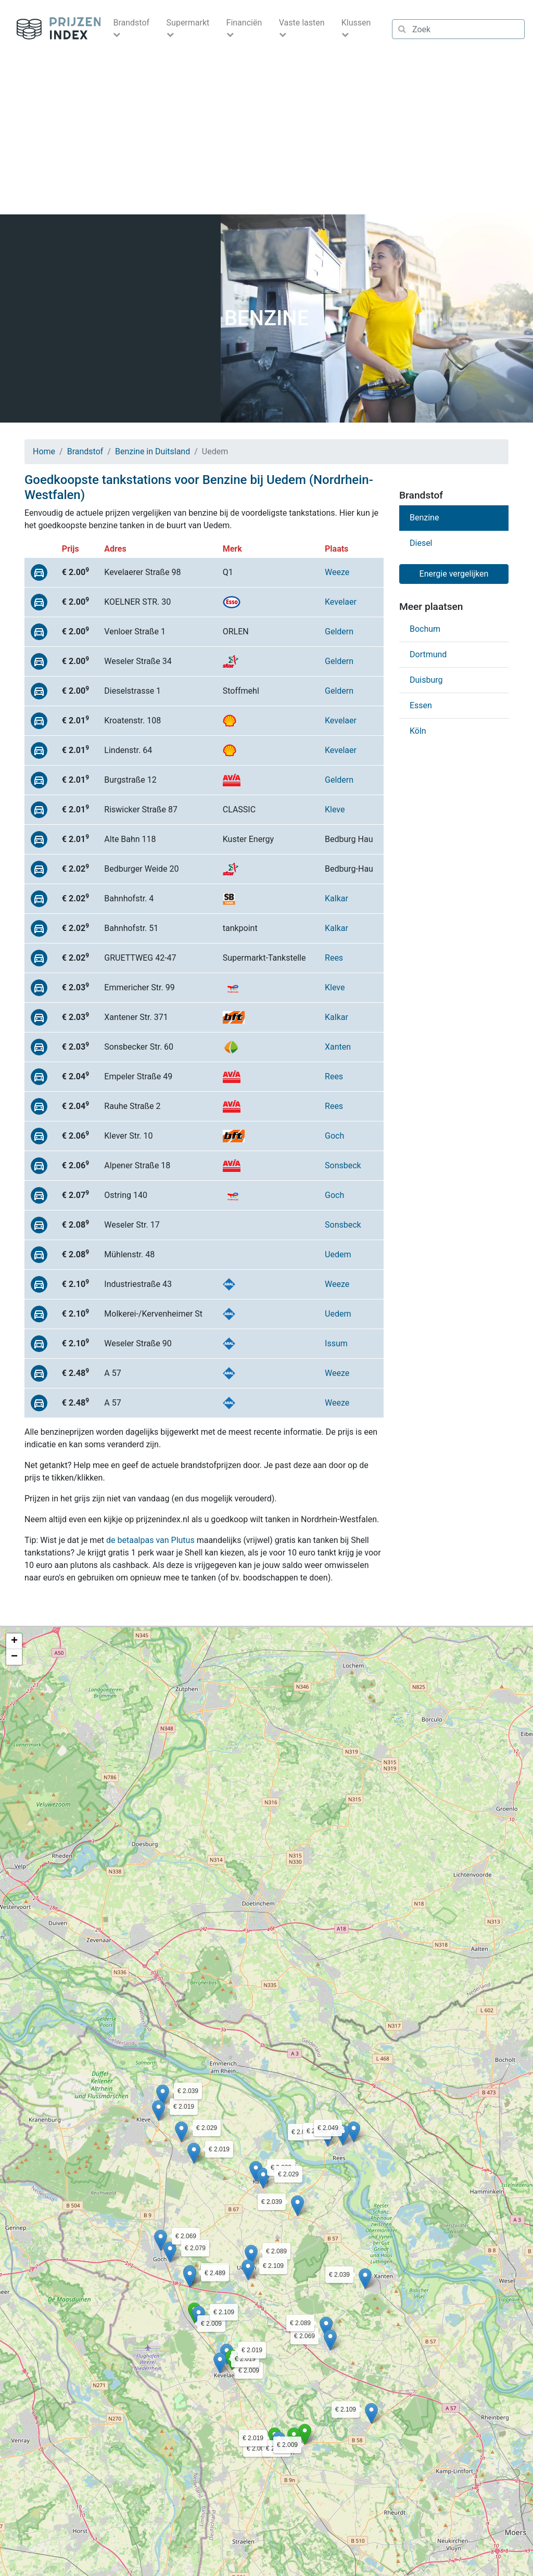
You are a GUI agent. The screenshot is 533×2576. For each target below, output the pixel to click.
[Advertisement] (266, 136)
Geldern (339, 631)
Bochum (425, 629)
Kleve (335, 809)
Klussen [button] (356, 23)
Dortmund (428, 654)
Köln (418, 731)
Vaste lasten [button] (302, 23)
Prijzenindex (54, 29)
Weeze (337, 572)
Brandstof (85, 451)
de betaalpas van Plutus (150, 1540)
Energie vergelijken (454, 574)
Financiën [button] (244, 23)
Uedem (338, 1254)
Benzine (424, 517)
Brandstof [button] (131, 23)
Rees (334, 958)
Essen (421, 705)
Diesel (421, 543)
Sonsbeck (343, 1165)
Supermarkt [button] (188, 23)
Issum (336, 1343)
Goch (334, 1136)
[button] (231, 2359)
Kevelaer (341, 602)
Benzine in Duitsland (152, 451)
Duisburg (426, 680)
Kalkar (336, 898)
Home (44, 451)
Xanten (338, 1047)
